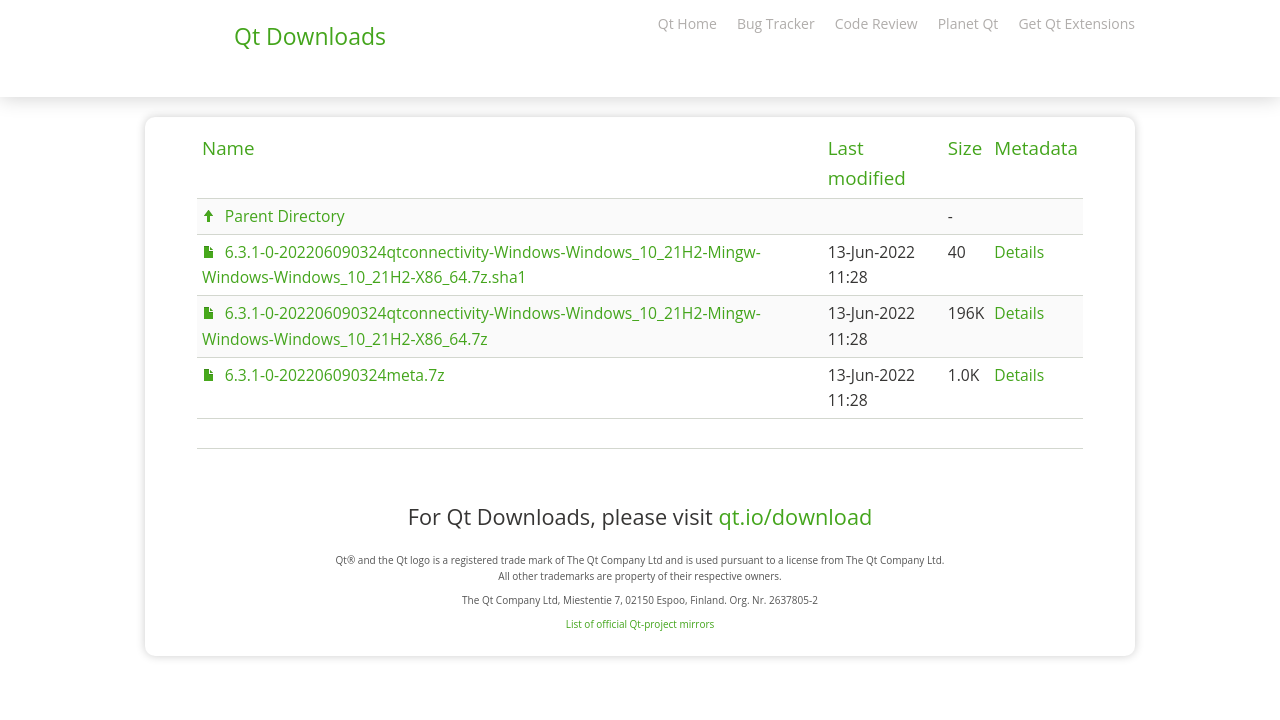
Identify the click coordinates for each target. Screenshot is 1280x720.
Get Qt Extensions (1076, 23)
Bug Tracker (776, 23)
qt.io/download (795, 516)
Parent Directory (285, 216)
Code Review (876, 23)
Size (965, 148)
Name (228, 148)
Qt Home (687, 23)
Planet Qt (968, 23)
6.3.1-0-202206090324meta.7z (335, 375)
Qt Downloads (310, 36)
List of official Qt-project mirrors (640, 624)
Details (1019, 252)
